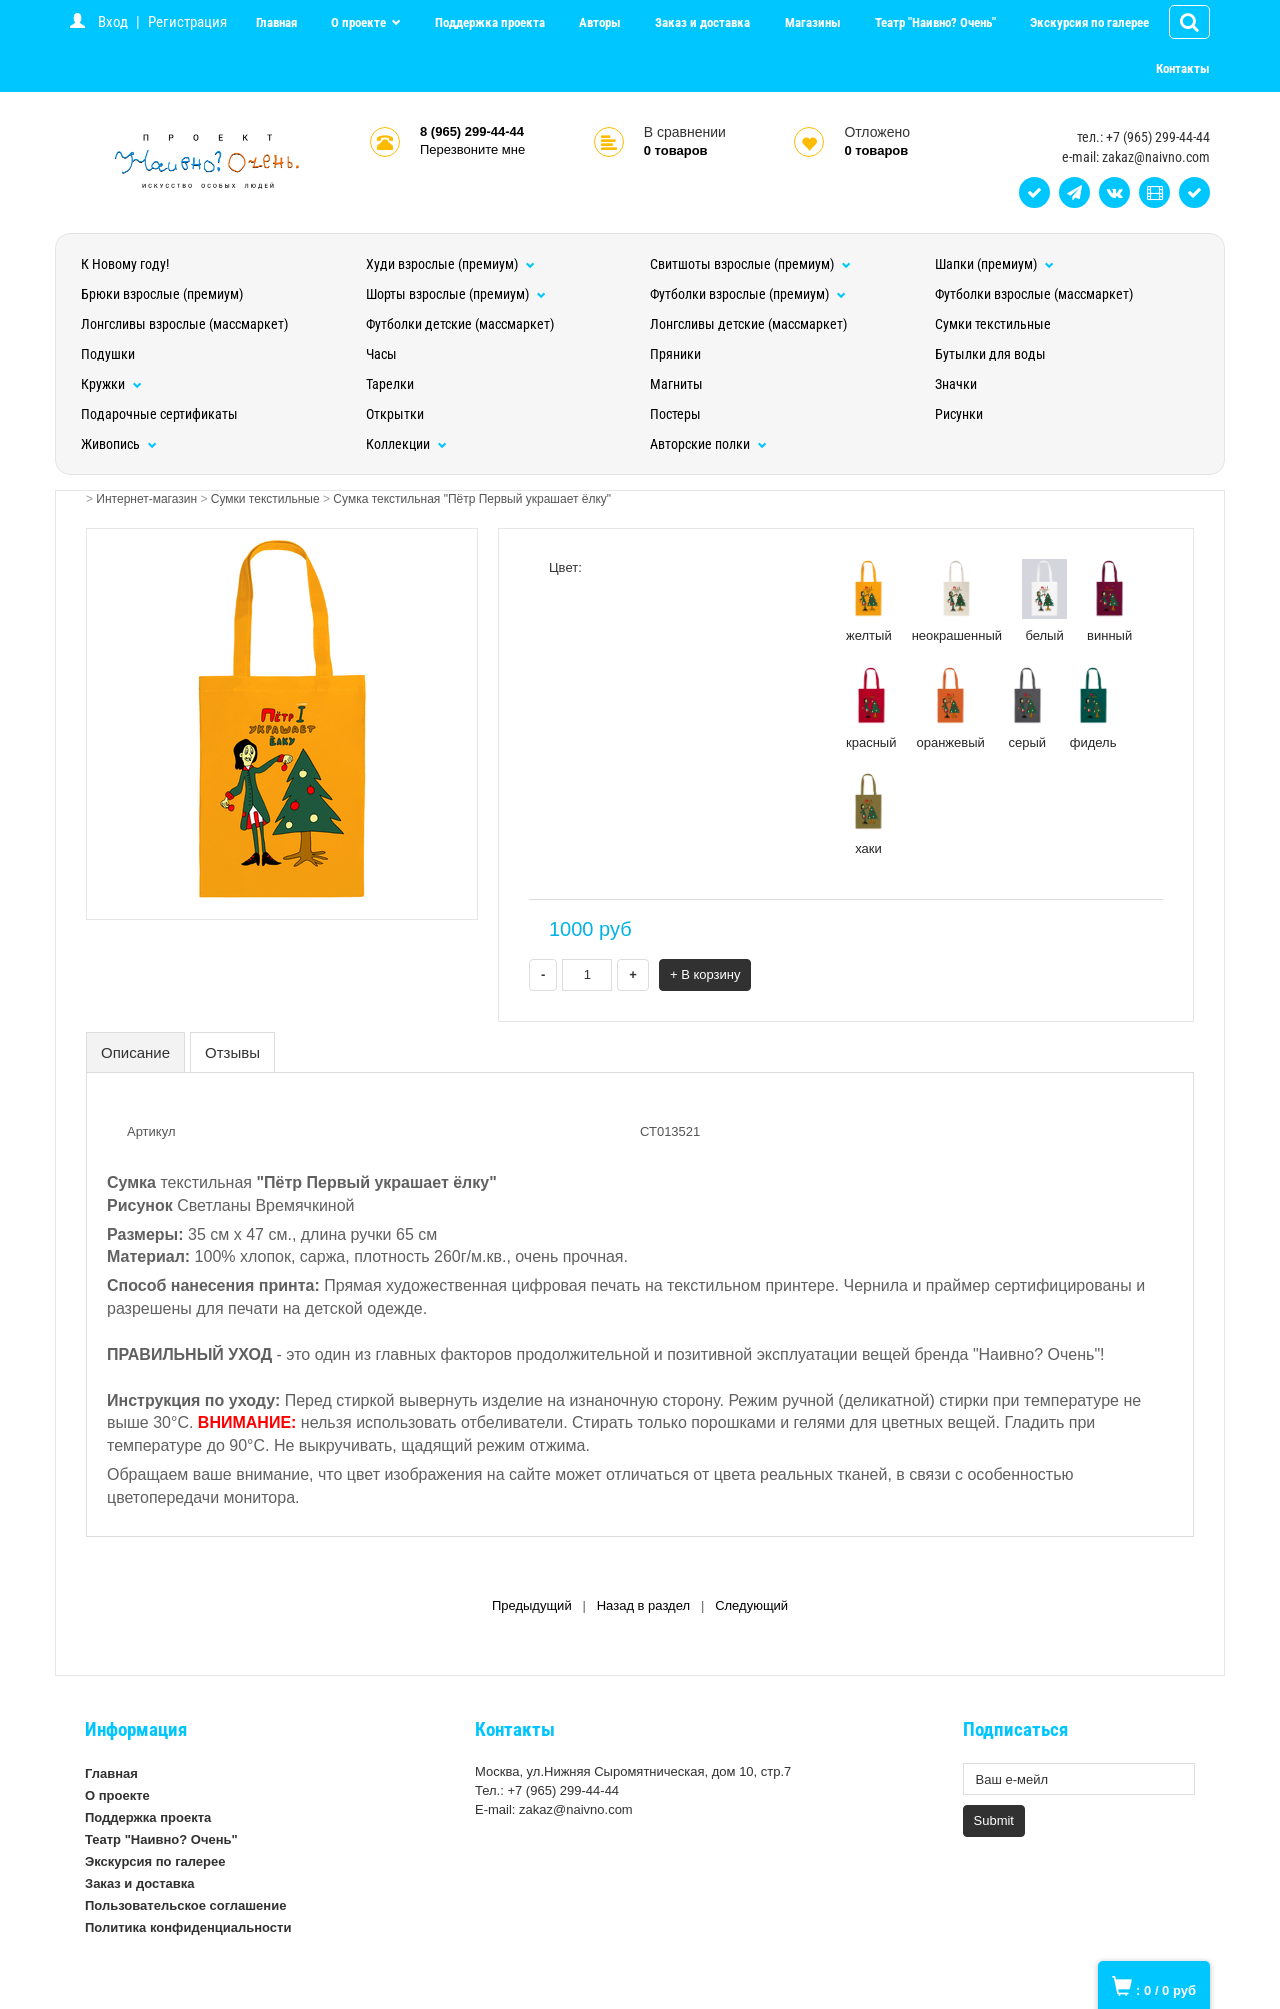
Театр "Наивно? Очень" (935, 22)
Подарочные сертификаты (159, 414)
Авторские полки (708, 444)
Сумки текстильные (993, 324)
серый (1027, 708)
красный (871, 708)
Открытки (395, 414)
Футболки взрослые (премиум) (748, 294)
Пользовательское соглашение (185, 1905)
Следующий (751, 1605)
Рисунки (959, 414)
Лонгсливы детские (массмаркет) (748, 324)
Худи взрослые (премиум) (450, 264)
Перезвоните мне (472, 149)
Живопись (119, 444)
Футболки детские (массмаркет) (460, 324)
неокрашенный (957, 601)
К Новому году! (125, 264)
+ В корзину (705, 974)
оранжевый (950, 708)
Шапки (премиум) (994, 264)
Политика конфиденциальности (188, 1927)
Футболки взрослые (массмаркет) (1034, 294)
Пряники (675, 354)
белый (1044, 601)
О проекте (360, 22)
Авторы (600, 22)
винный (1109, 601)
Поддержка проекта (490, 22)
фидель (1093, 708)
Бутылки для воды (990, 354)
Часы (381, 354)
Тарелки (390, 384)
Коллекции (406, 444)
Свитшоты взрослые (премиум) (750, 264)
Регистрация (187, 22)
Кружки (111, 384)
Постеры (675, 414)
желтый (869, 601)
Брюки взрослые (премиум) (162, 294)
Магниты (676, 384)
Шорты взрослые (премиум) (456, 294)
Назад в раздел (643, 1605)
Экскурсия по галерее (1089, 22)
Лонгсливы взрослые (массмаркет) (184, 324)
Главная (276, 22)
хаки (868, 814)
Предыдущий (532, 1605)
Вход (113, 22)
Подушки (108, 354)
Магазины (813, 22)
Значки (956, 384)
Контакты (1183, 68)
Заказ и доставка (702, 22)
